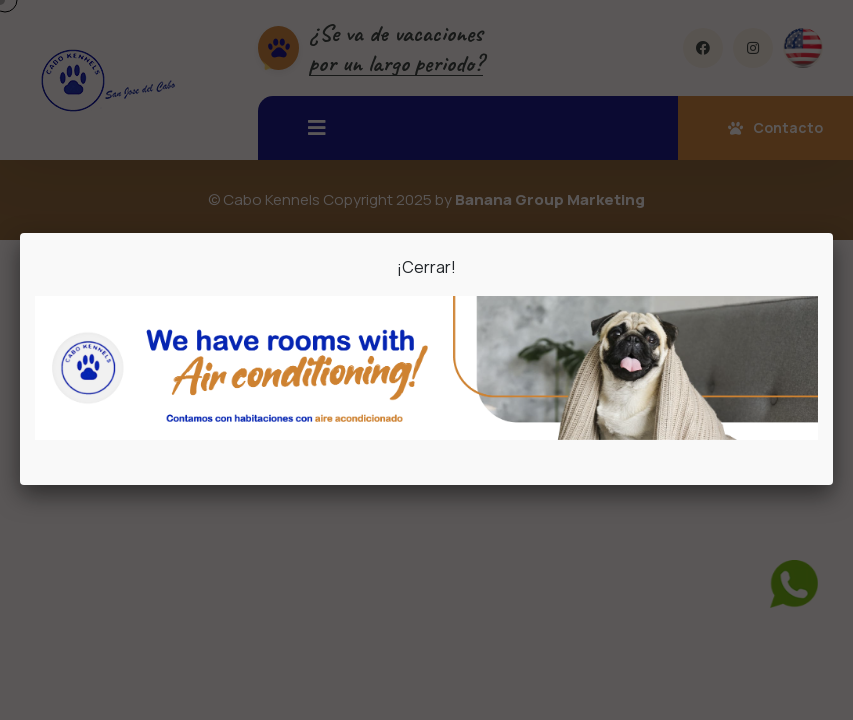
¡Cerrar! (426, 267)
